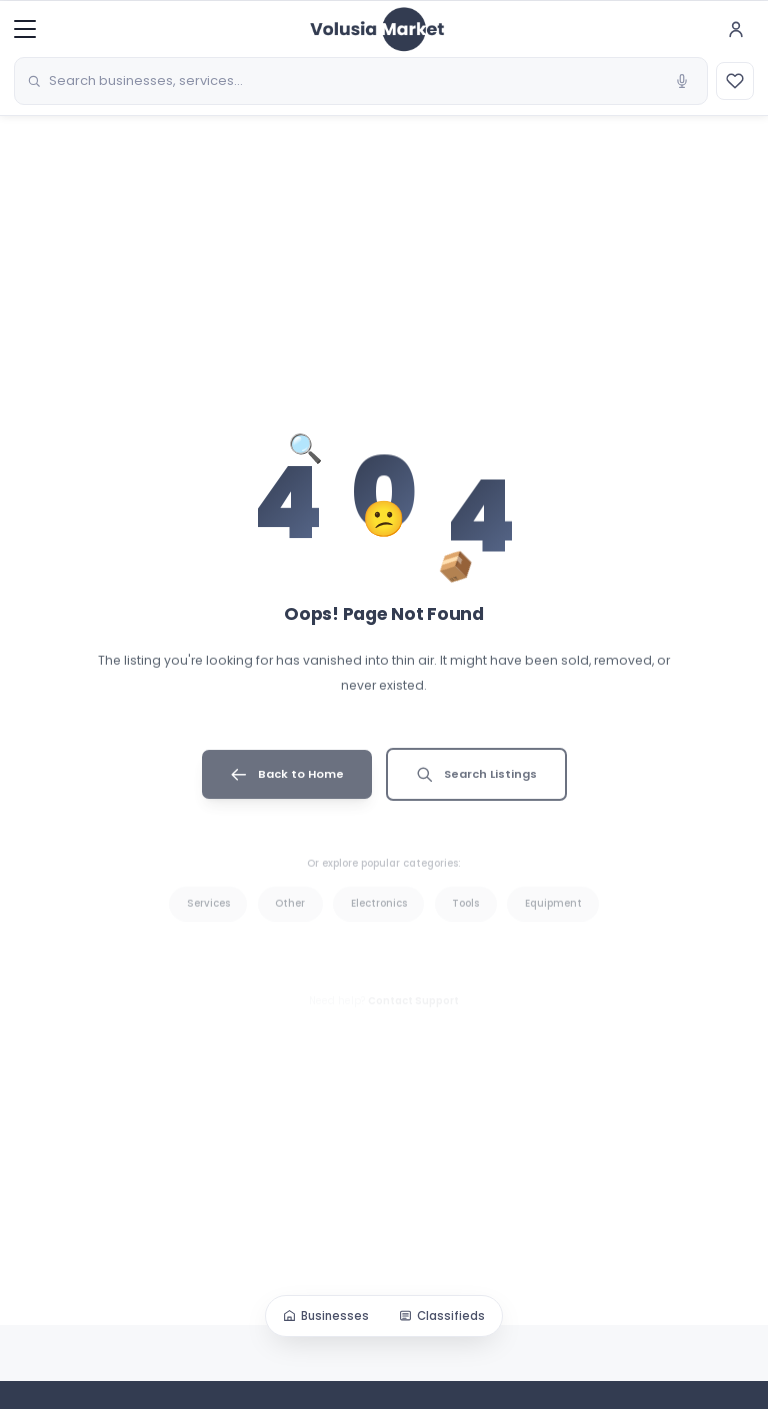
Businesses (326, 1316)
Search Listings (476, 787)
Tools (465, 919)
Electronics (379, 919)
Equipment (553, 919)
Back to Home (287, 787)
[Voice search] (682, 81)
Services (208, 919)
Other (290, 919)
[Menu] (25, 29)
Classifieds (442, 1316)
